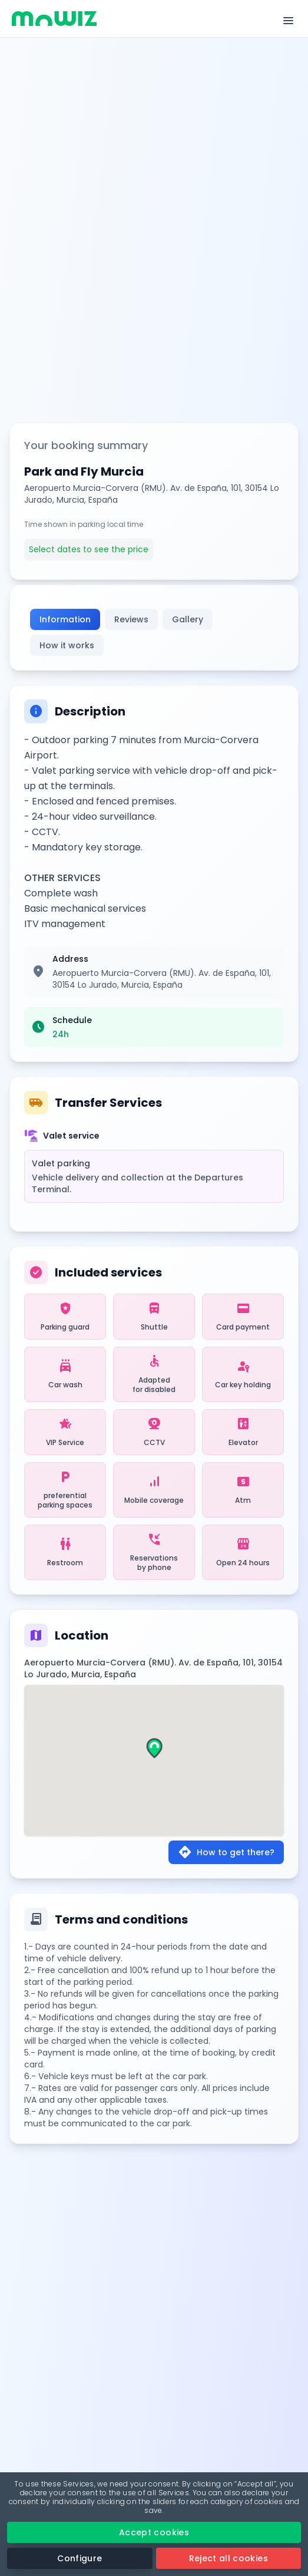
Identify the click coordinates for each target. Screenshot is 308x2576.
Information (65, 619)
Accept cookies (154, 2532)
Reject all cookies (228, 2558)
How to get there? (226, 1852)
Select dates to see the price (88, 549)
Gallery (187, 619)
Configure (79, 2558)
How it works (66, 645)
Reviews (131, 619)
